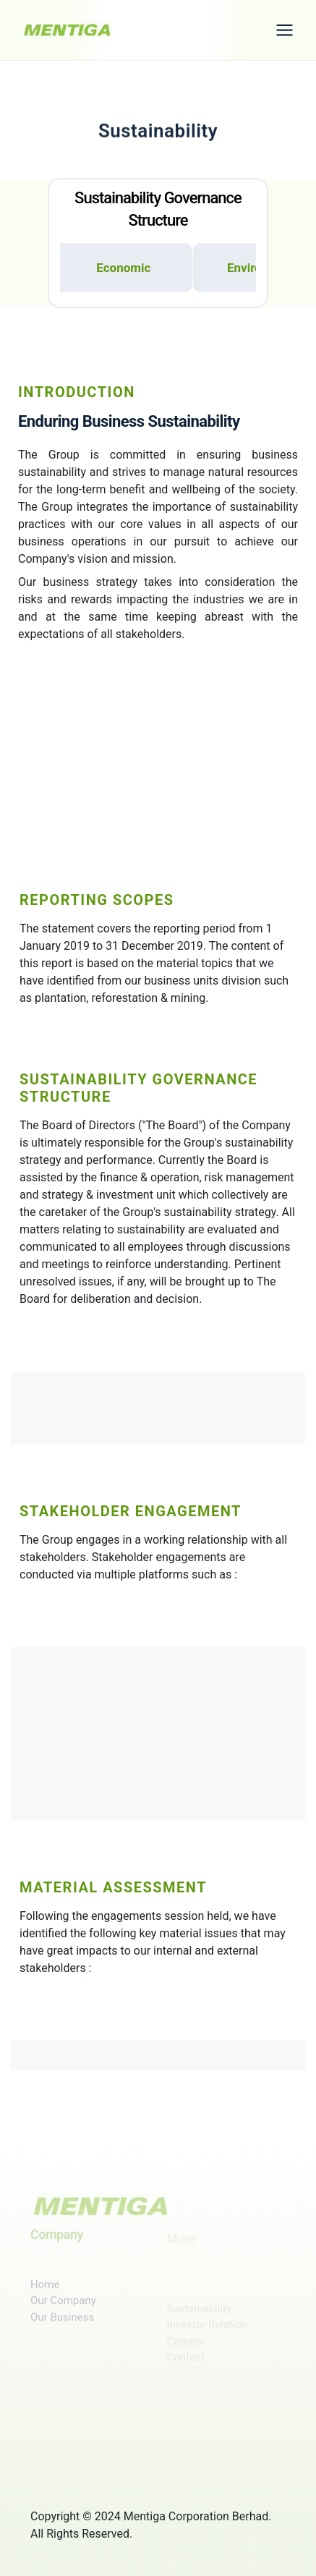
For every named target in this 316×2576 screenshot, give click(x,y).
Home (44, 2294)
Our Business (62, 2327)
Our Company (63, 2311)
